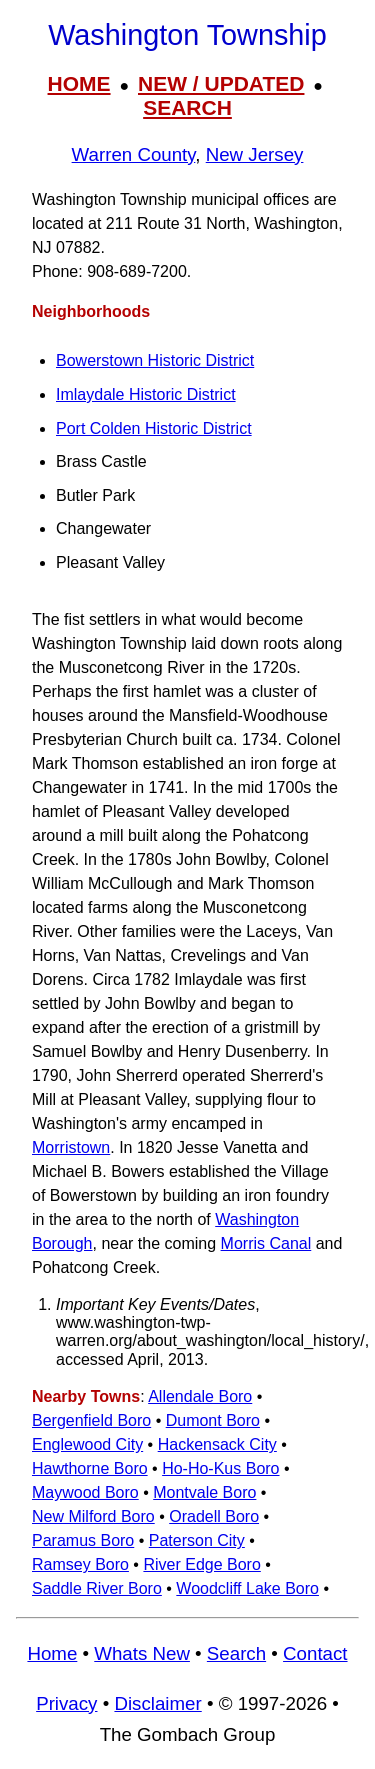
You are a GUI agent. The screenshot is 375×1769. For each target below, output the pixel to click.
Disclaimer (157, 1703)
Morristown (71, 1147)
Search (236, 1653)
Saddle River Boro (97, 1588)
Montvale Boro (204, 1492)
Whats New (142, 1653)
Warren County (134, 154)
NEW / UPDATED (221, 83)
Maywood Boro (85, 1492)
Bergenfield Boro (91, 1420)
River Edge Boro (201, 1564)
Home (52, 1653)
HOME (79, 83)
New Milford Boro (93, 1516)
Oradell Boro (214, 1516)
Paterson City (197, 1540)
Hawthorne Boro (90, 1468)
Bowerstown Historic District (155, 360)
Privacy (66, 1703)
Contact (315, 1653)
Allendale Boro (200, 1396)
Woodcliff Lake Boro (247, 1588)
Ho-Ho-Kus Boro (220, 1468)
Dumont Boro (213, 1420)
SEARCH (187, 107)
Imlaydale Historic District (146, 394)
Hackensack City (217, 1444)
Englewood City (87, 1444)
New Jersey (255, 154)
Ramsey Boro (80, 1564)
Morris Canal (266, 1243)
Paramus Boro (83, 1540)
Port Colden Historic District (154, 428)
